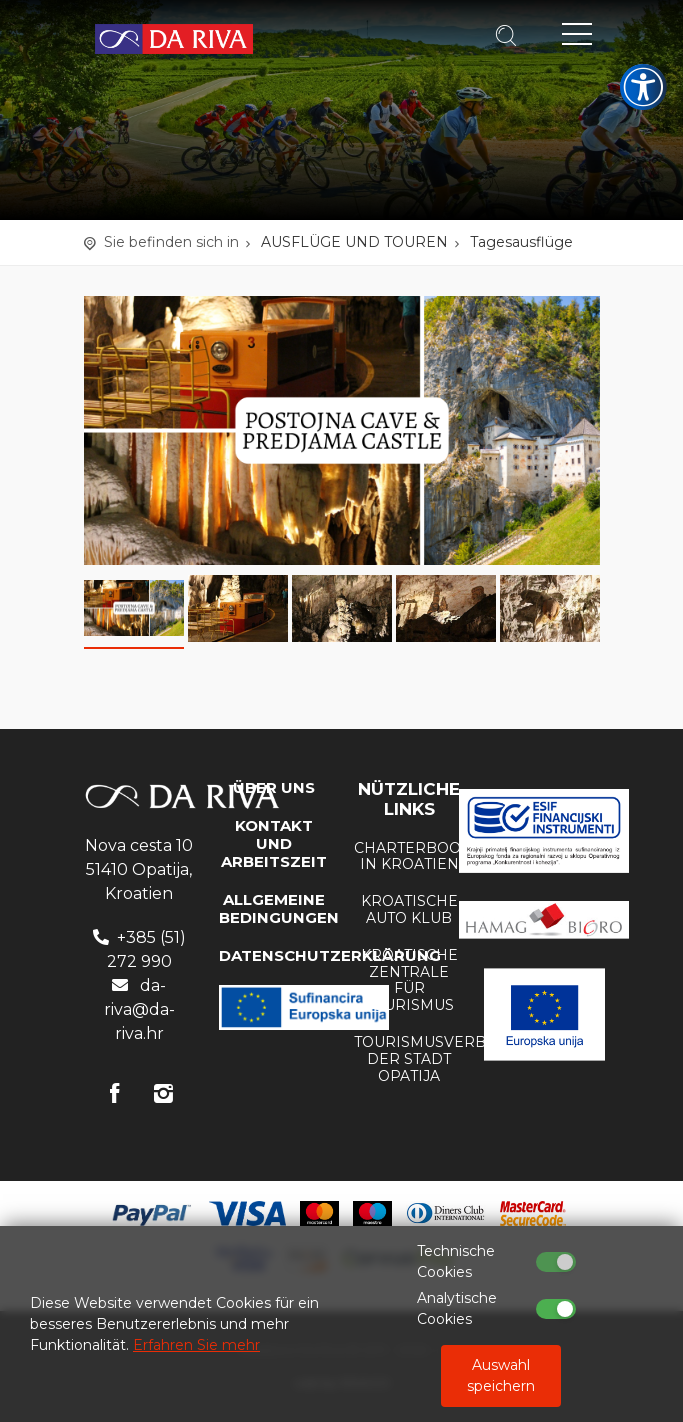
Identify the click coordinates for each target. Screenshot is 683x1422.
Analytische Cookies (457, 1308)
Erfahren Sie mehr (196, 1345)
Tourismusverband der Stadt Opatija (437, 1059)
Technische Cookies (456, 1261)
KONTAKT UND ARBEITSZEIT (274, 843)
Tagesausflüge (521, 242)
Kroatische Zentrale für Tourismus (409, 980)
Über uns (274, 787)
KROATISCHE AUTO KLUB (409, 909)
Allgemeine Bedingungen (279, 908)
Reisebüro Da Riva (174, 39)
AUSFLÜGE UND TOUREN (354, 242)
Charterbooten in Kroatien (422, 856)
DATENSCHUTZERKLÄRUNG (330, 955)
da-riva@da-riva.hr (139, 1009)
